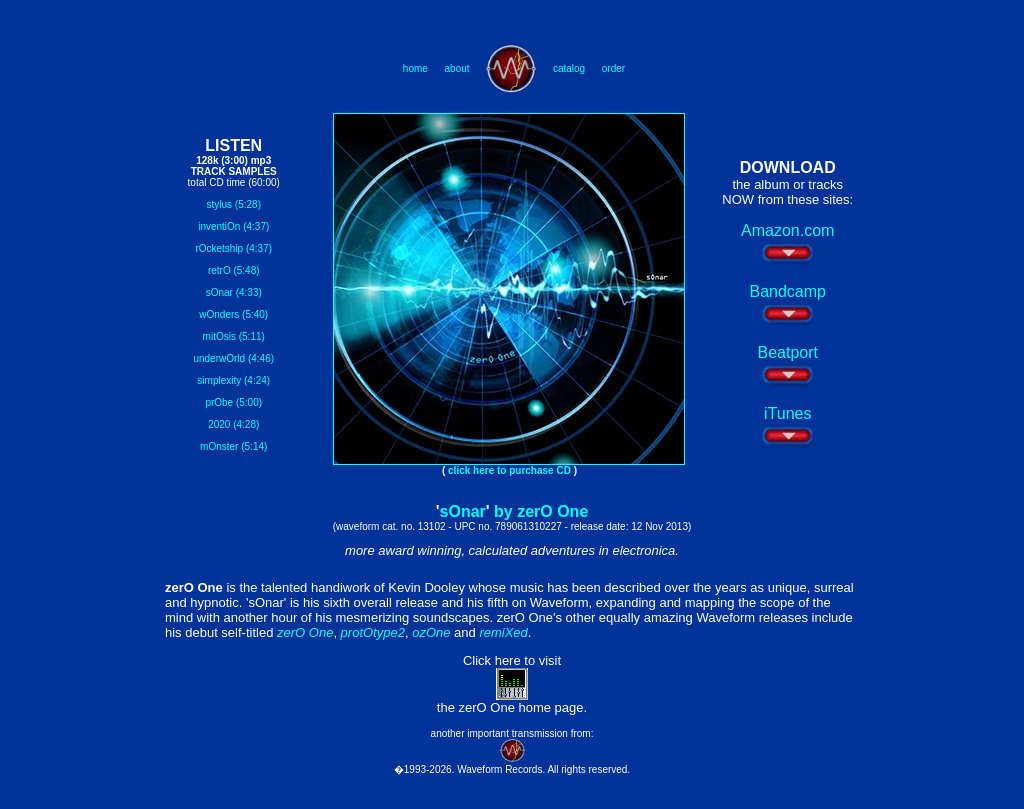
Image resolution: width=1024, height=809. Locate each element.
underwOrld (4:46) (233, 358)
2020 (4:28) (233, 424)
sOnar (463, 511)
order (613, 68)
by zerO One (541, 511)
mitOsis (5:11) (234, 336)
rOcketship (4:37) (233, 248)
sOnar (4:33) (234, 292)
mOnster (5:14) (233, 446)
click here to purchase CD (509, 470)
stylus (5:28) (234, 204)
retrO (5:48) (234, 270)
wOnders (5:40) (233, 314)
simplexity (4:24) (233, 380)
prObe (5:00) (233, 402)
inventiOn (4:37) (233, 226)
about (457, 68)
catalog (569, 68)
